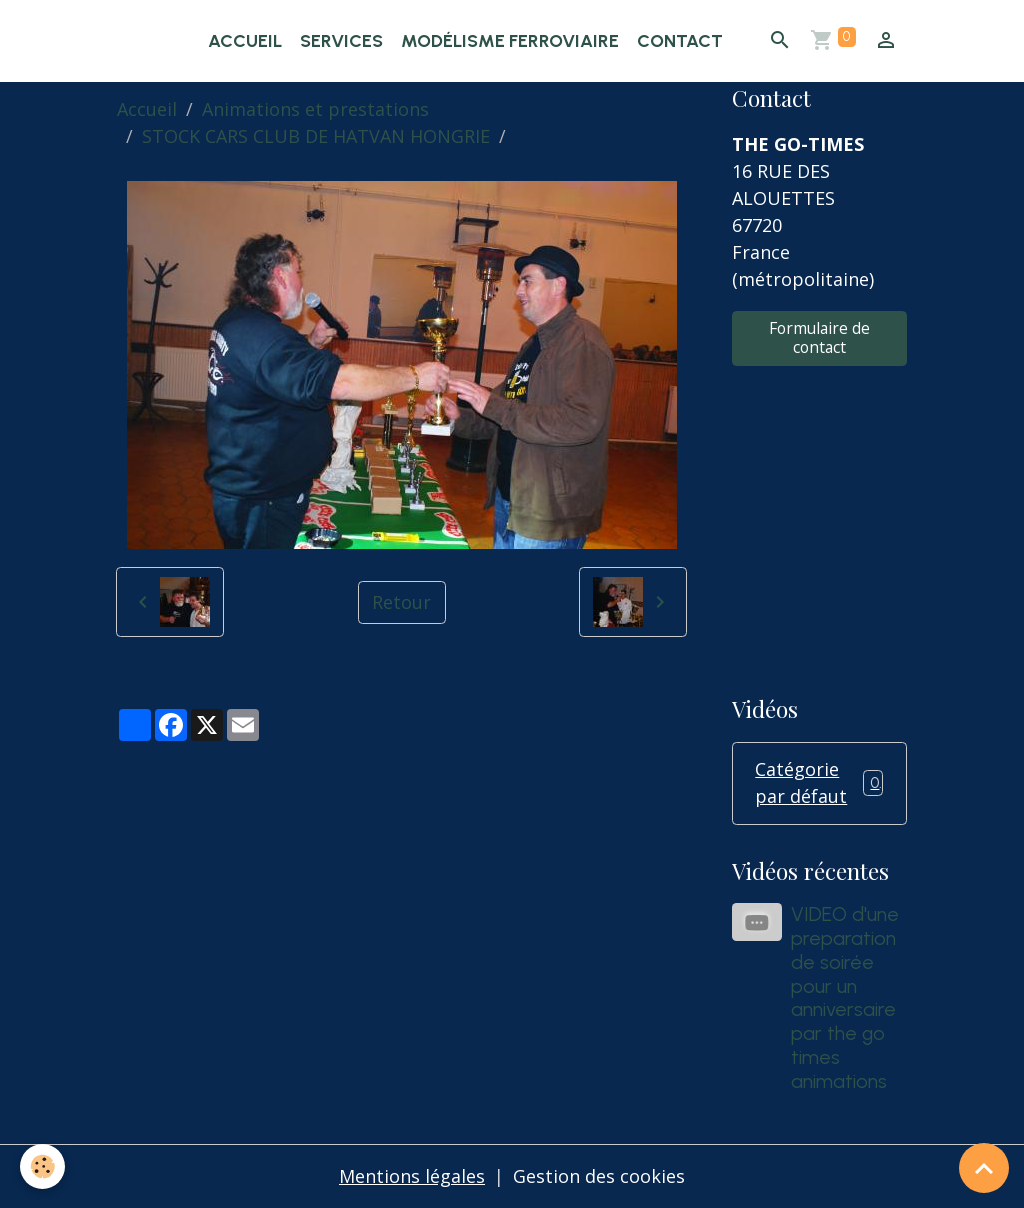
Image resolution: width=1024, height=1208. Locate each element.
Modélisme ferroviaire (510, 41)
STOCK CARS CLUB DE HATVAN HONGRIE (316, 136)
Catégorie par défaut (819, 782)
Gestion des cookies (599, 1176)
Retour (401, 602)
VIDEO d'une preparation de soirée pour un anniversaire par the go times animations (845, 997)
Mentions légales (412, 1176)
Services (341, 41)
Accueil (245, 41)
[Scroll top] (984, 1168)
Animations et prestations (315, 109)
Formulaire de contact (819, 338)
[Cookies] (42, 1166)
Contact (680, 41)
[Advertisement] (819, 517)
